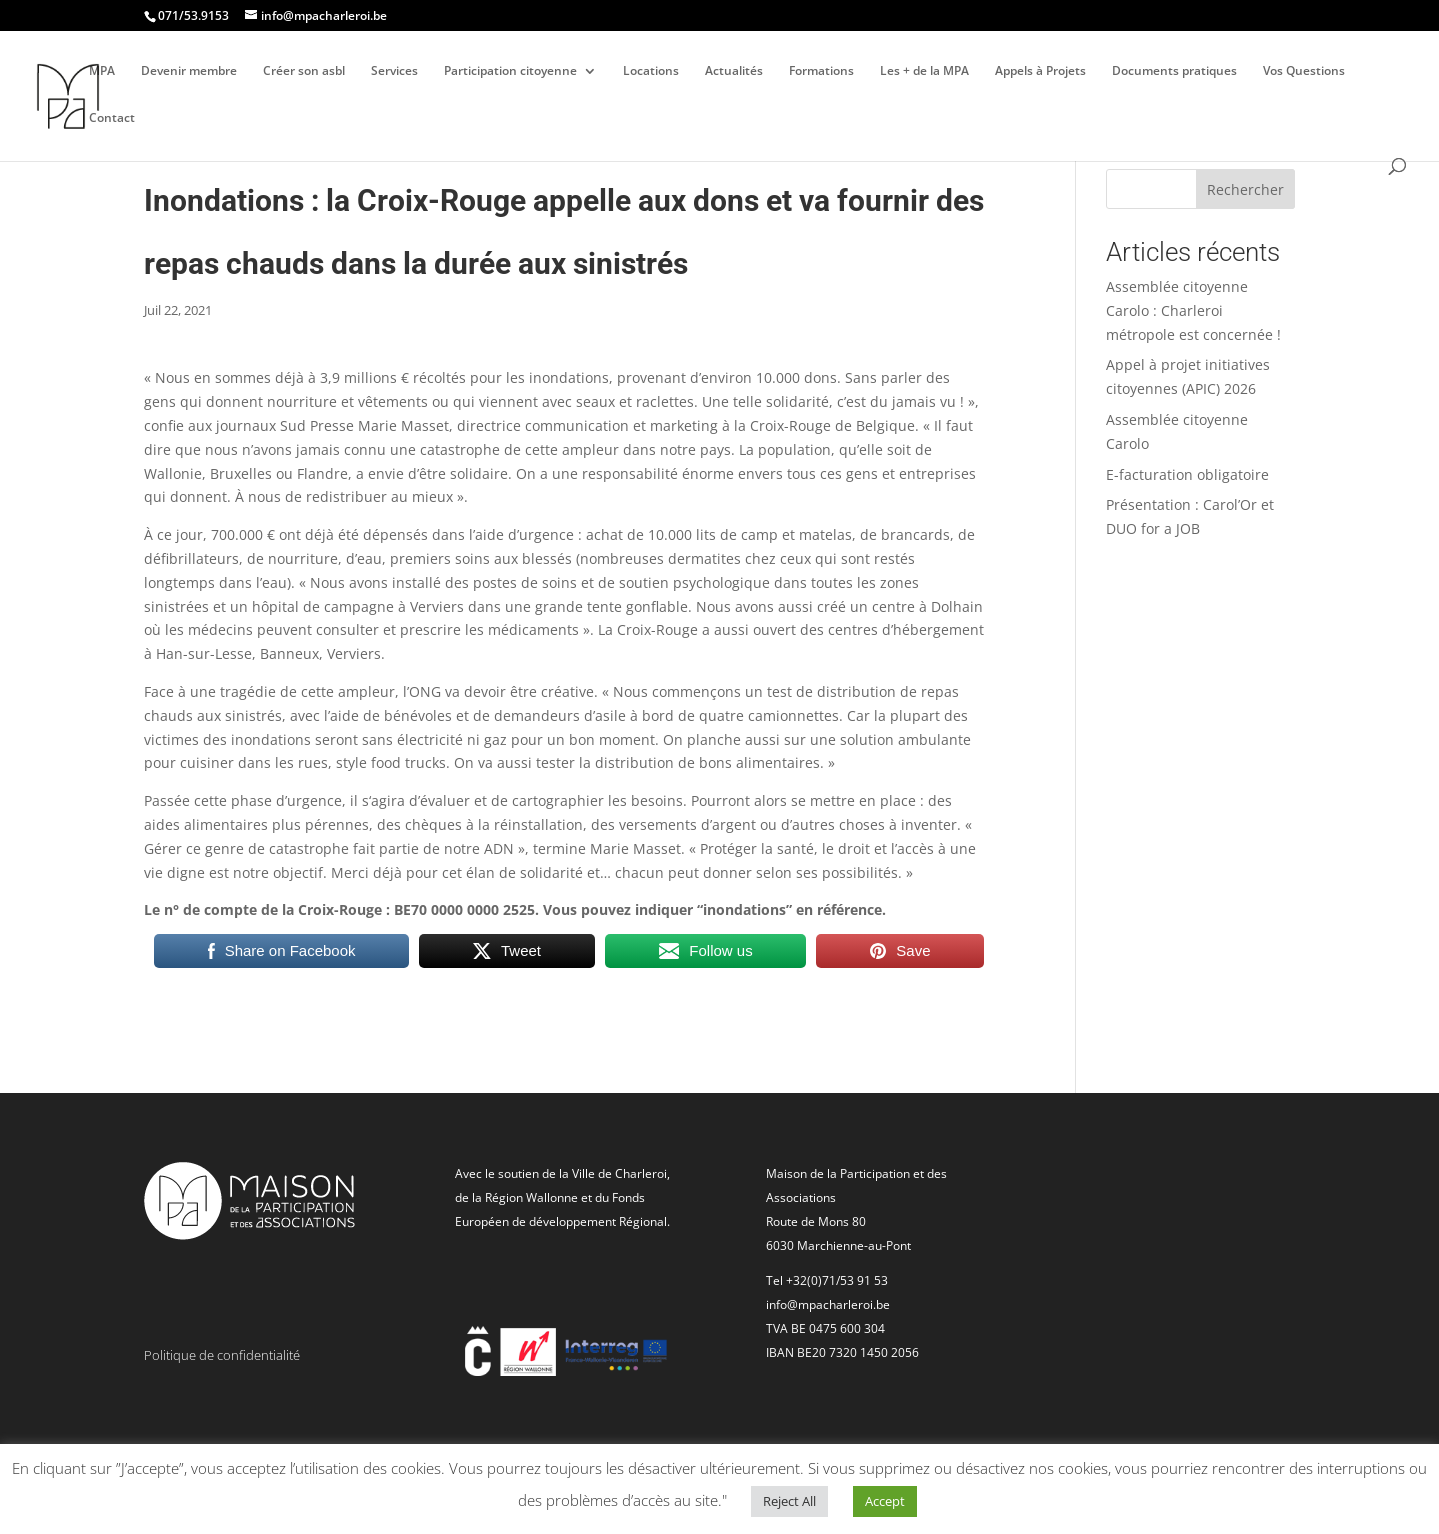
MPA (102, 71)
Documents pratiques (1174, 71)
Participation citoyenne (510, 71)
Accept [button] (885, 1501)
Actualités (734, 71)
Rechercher (1245, 189)
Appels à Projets (1040, 71)
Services (394, 71)
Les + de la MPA (924, 71)
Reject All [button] (789, 1501)
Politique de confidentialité (222, 1355)
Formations (821, 71)
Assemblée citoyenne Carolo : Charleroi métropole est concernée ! (1193, 310)
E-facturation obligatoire (1187, 474)
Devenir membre (189, 71)
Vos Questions (1304, 71)
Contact (112, 118)
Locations (651, 71)
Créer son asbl (304, 71)
